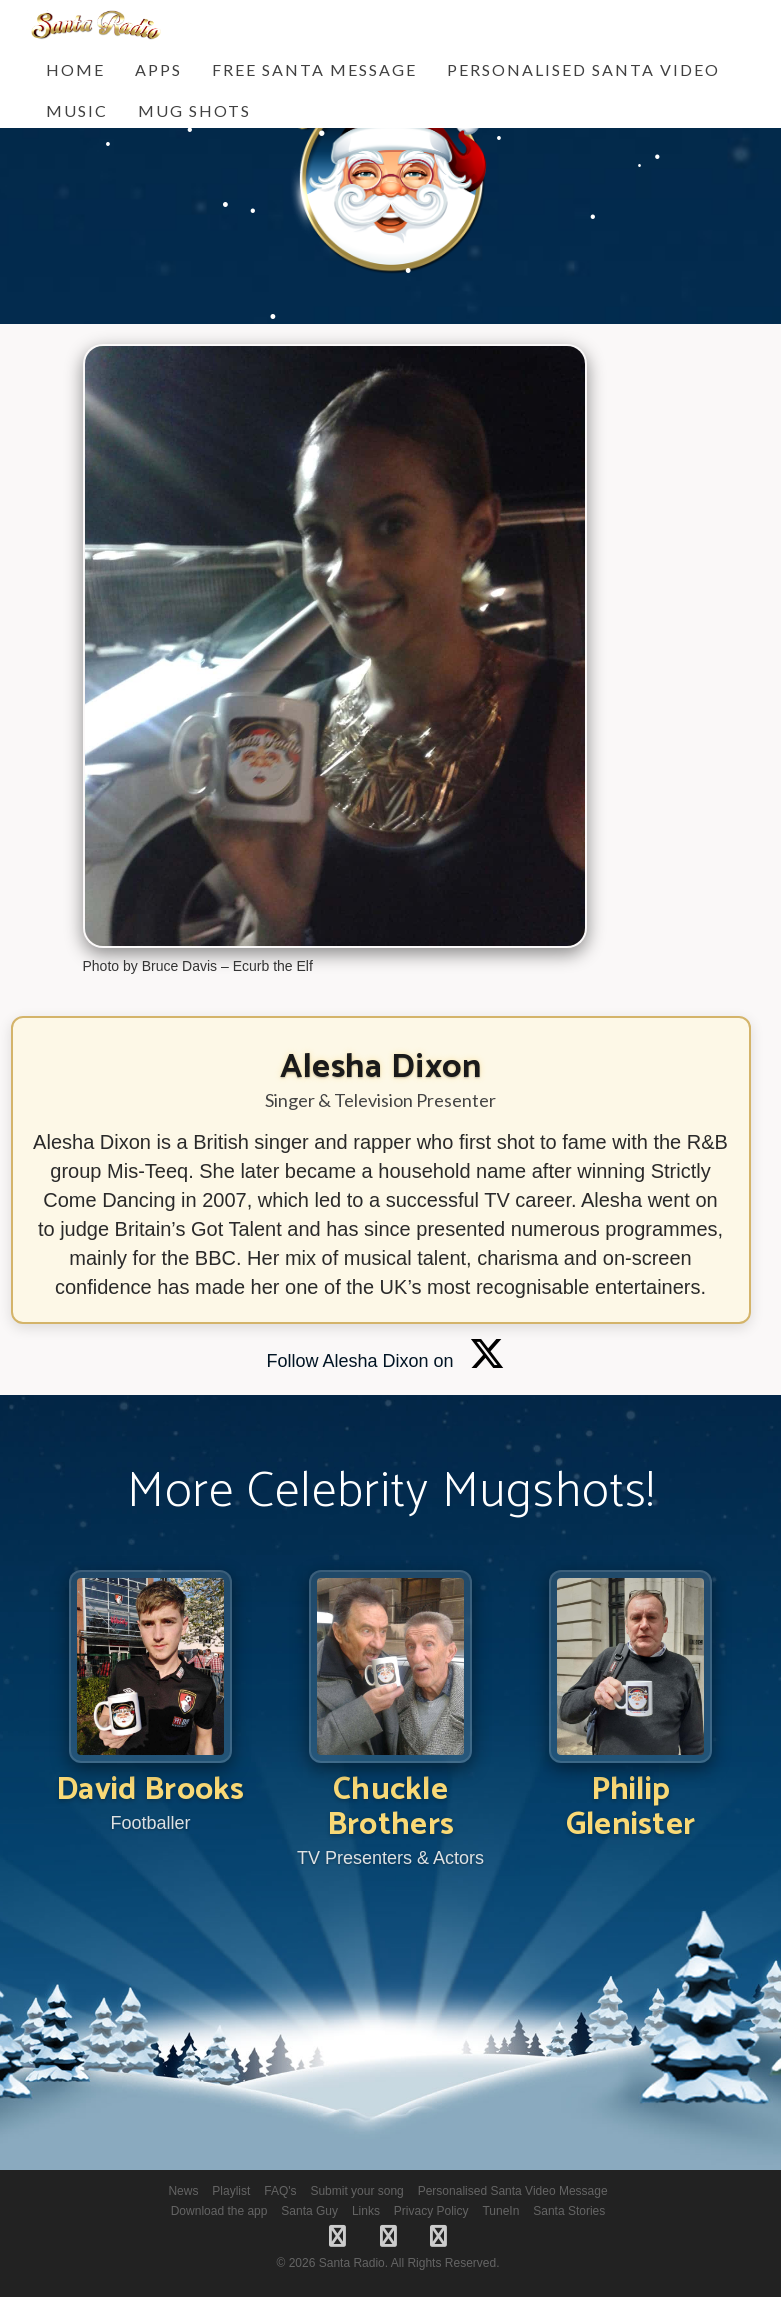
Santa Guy (309, 2211)
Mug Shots (194, 110)
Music (77, 110)
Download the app (219, 2211)
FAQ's (280, 2191)
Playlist (231, 2191)
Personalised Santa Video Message (513, 2191)
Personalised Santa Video (583, 69)
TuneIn (500, 2211)
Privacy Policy (431, 2211)
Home (75, 69)
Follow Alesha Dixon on (385, 1361)
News (183, 2191)
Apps (158, 69)
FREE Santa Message (314, 69)
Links (366, 2211)
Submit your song (356, 2191)
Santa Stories (569, 2211)
